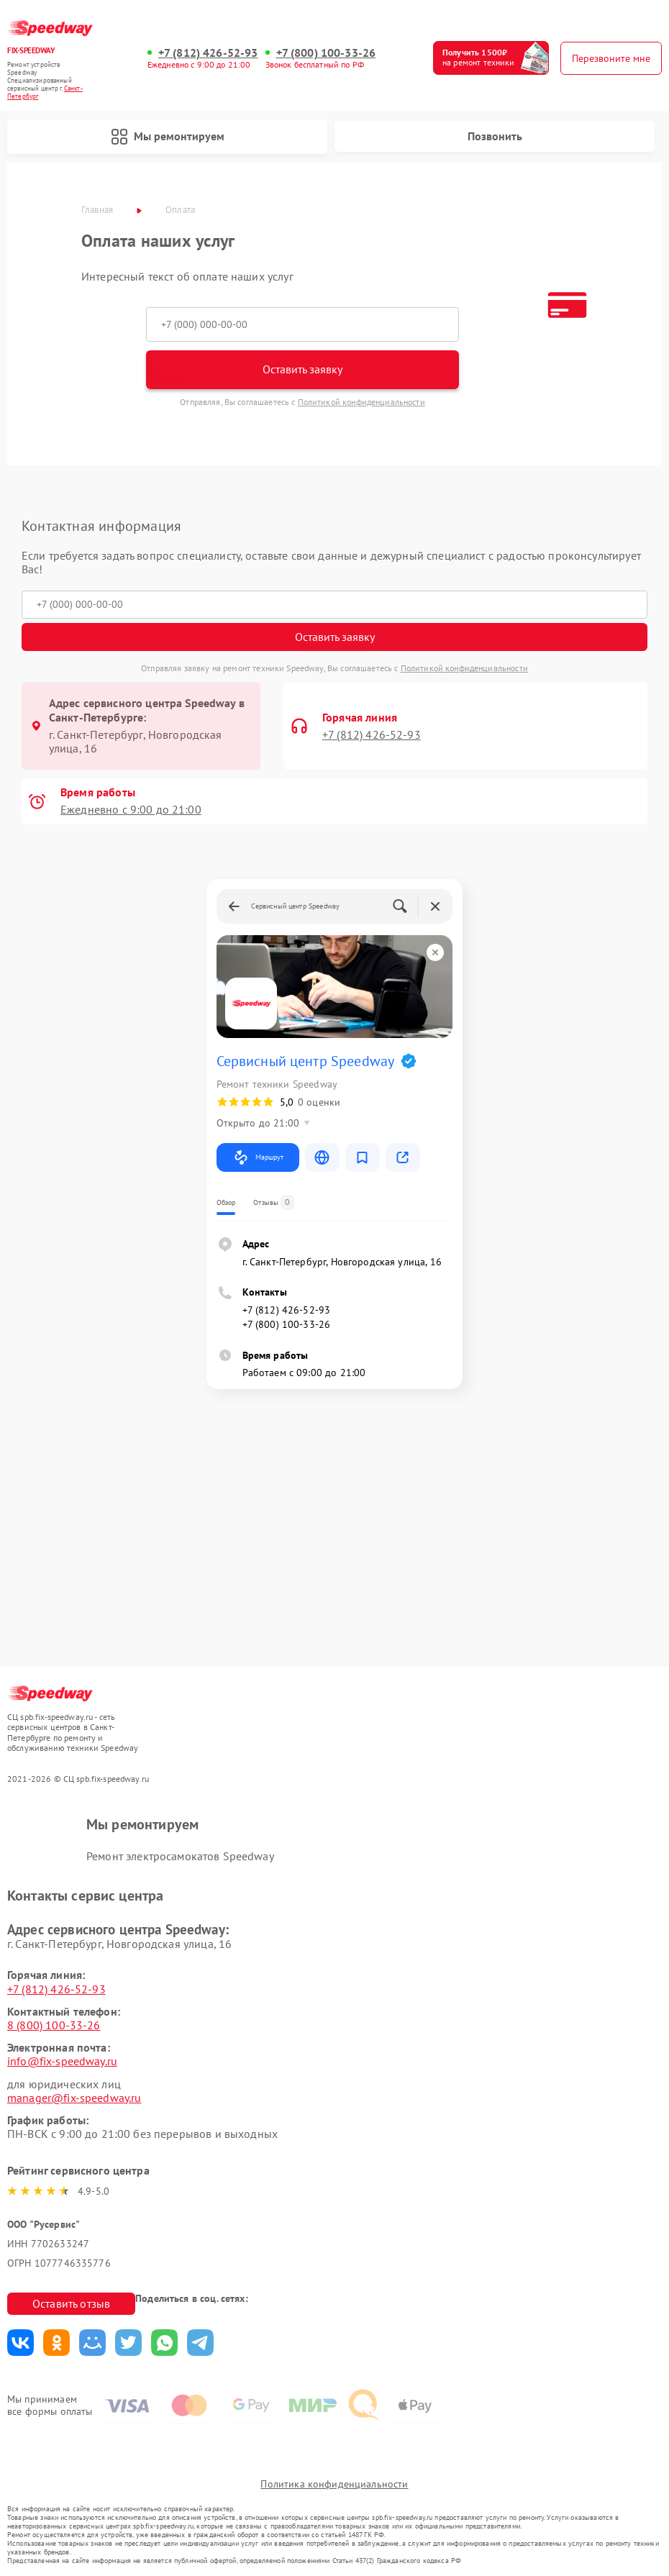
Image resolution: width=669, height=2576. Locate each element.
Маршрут (257, 1157)
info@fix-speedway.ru (62, 2061)
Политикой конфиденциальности (361, 401)
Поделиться (20, 2342)
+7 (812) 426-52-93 (208, 53)
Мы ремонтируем (167, 136)
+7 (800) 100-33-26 (326, 53)
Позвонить (495, 136)
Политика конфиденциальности (334, 2483)
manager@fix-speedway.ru (74, 2097)
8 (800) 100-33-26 (54, 2025)
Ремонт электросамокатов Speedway (180, 1856)
